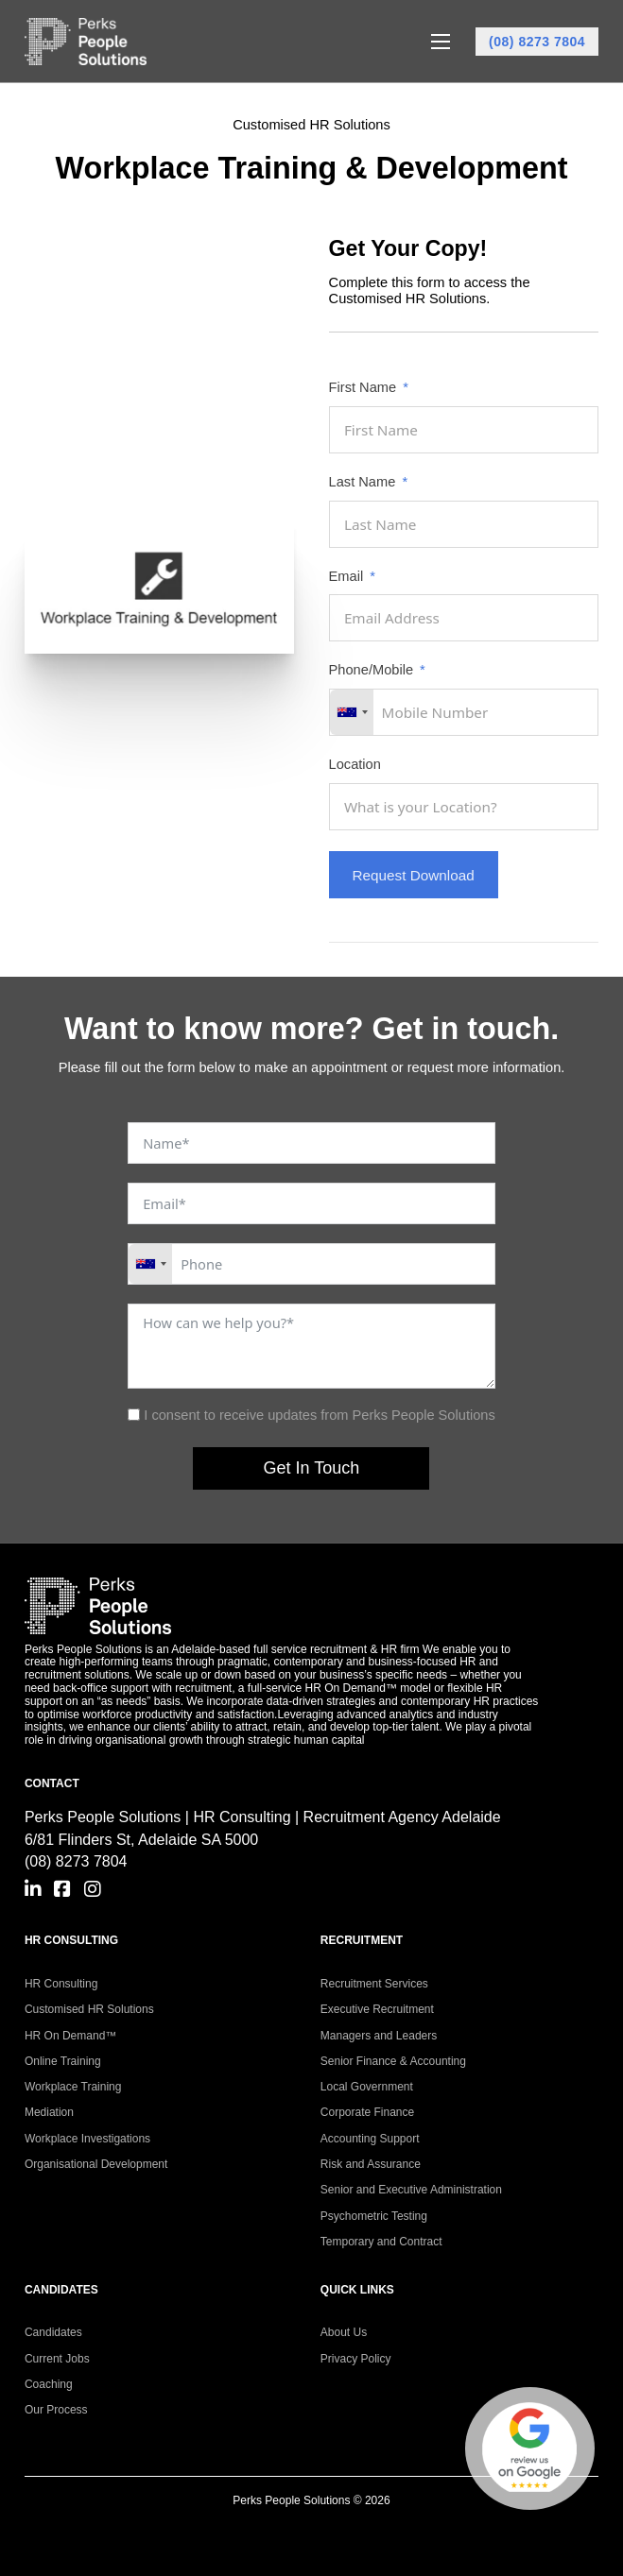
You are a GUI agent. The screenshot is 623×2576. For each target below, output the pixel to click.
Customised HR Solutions (89, 2009)
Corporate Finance (367, 2112)
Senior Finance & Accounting (393, 2061)
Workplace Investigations (87, 2138)
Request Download (414, 875)
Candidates (53, 2332)
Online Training (63, 2061)
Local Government (366, 2086)
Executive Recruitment (377, 2009)
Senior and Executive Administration (411, 2189)
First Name (363, 388)
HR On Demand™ (70, 2035)
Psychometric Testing (373, 2216)
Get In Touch (312, 1468)
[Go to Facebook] (62, 1890)
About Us (343, 2332)
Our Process (56, 2409)
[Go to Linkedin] (33, 1890)
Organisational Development (96, 2164)
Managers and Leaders (378, 2035)
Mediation (49, 2112)
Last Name (362, 482)
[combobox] (351, 712)
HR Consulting (61, 1983)
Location (355, 765)
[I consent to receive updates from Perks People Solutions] (134, 1414)
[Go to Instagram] (92, 1890)
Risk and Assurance (370, 2164)
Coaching (49, 2384)
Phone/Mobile (371, 670)
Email (346, 577)
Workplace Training (73, 2086)
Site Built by (311, 2533)
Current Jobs (57, 2358)
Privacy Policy (355, 2358)
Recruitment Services (374, 1983)
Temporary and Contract (381, 2241)
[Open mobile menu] (440, 41)
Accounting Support (370, 2138)
